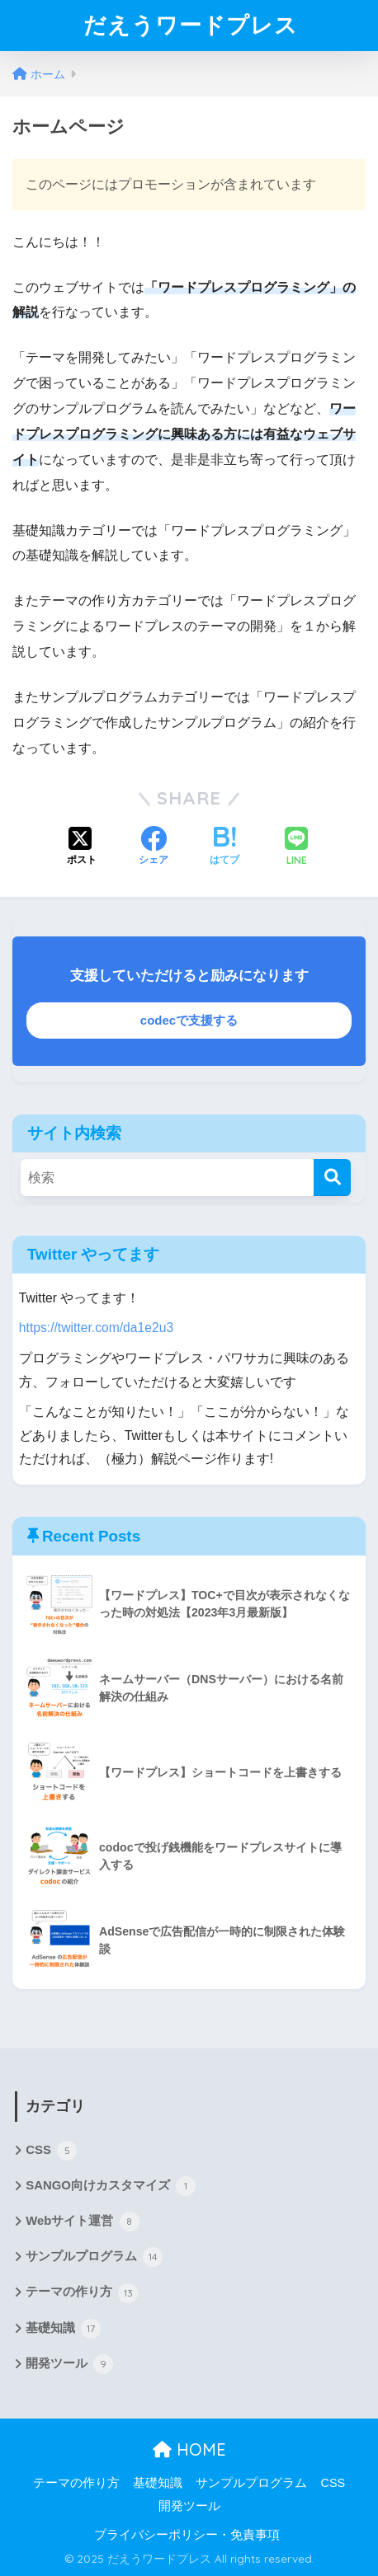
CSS (51, 2151)
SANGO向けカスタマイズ (111, 2186)
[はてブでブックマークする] (224, 847)
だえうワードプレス (190, 25)
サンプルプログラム (94, 2257)
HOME (189, 2449)
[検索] (332, 1177)
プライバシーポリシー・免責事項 (187, 2534)
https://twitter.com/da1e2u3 (96, 1328)
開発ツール (69, 2364)
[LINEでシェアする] (296, 847)
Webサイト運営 (82, 2221)
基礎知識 (63, 2329)
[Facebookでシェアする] (153, 847)
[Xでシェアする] (82, 847)
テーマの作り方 (82, 2293)
